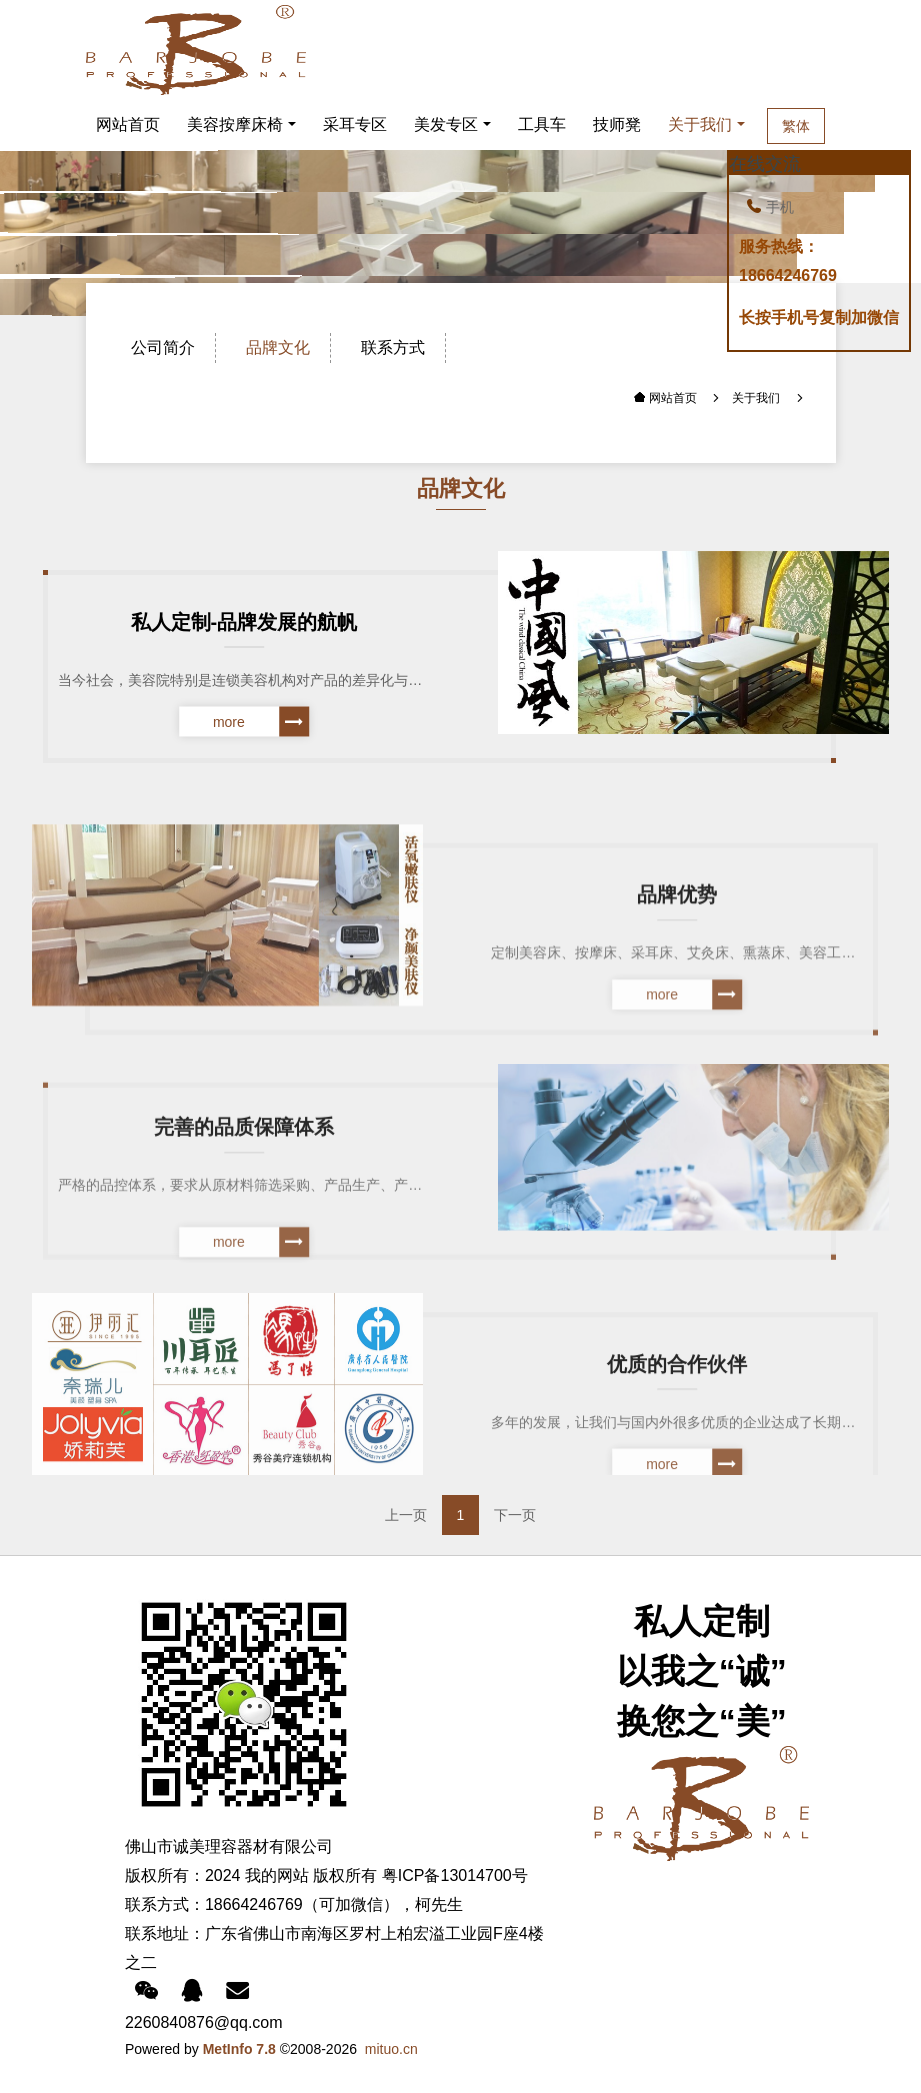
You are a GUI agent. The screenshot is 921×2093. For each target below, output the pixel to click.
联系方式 (393, 347)
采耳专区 (355, 124)
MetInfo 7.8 (239, 2049)
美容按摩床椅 (235, 124)
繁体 (822, 126)
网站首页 (128, 124)
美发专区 (446, 124)
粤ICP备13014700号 (455, 1875)
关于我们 (705, 124)
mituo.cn (391, 2049)
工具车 (542, 124)
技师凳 (617, 124)
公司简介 (163, 347)
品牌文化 (278, 347)
